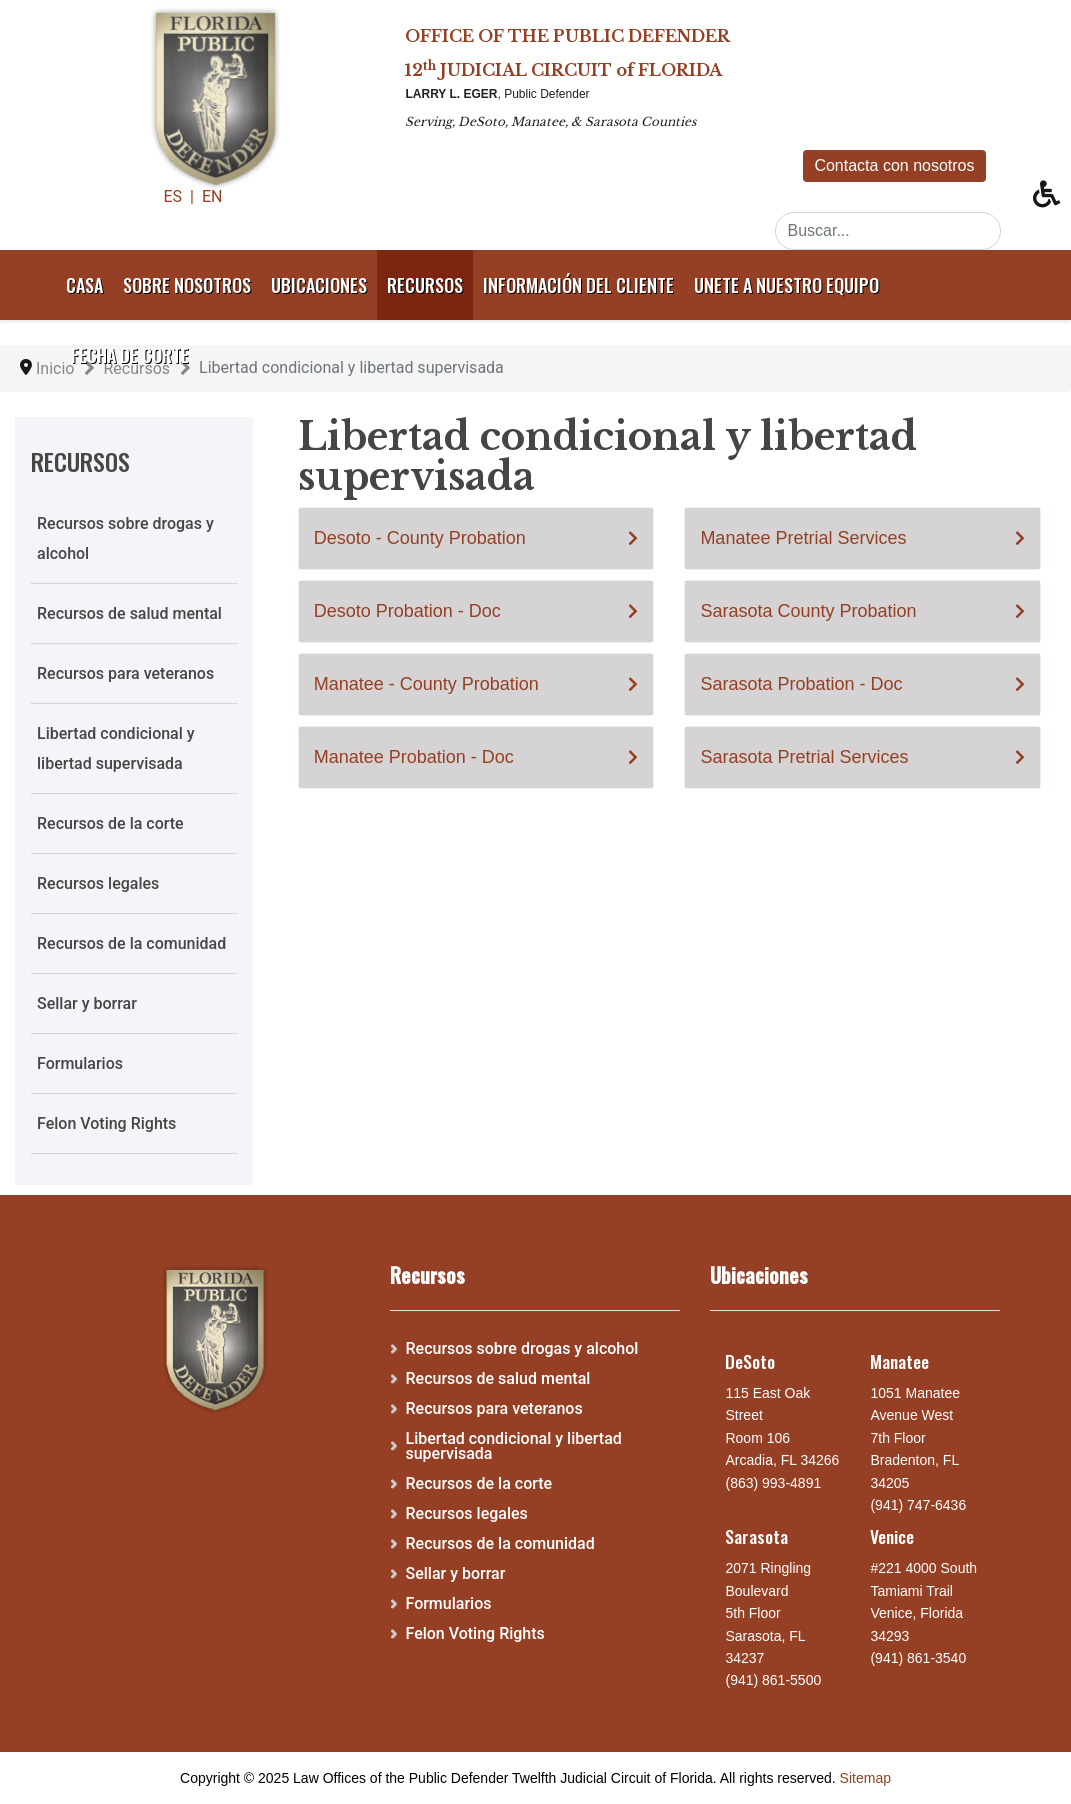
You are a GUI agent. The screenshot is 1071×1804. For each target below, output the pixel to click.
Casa (84, 285)
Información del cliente (578, 285)
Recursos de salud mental (129, 613)
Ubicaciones (319, 285)
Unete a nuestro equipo (786, 285)
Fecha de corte (130, 355)
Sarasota (756, 1536)
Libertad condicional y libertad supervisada (116, 748)
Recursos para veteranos (125, 673)
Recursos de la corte (110, 823)
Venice (892, 1536)
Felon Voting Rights (106, 1123)
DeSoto (750, 1361)
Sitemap (865, 1778)
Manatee (899, 1361)
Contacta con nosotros (894, 165)
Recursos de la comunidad (131, 943)
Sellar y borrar (87, 1003)
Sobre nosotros (187, 285)
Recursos (425, 285)
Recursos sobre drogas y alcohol (125, 538)
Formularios (80, 1063)
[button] (1052, 199)
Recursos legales (98, 883)
